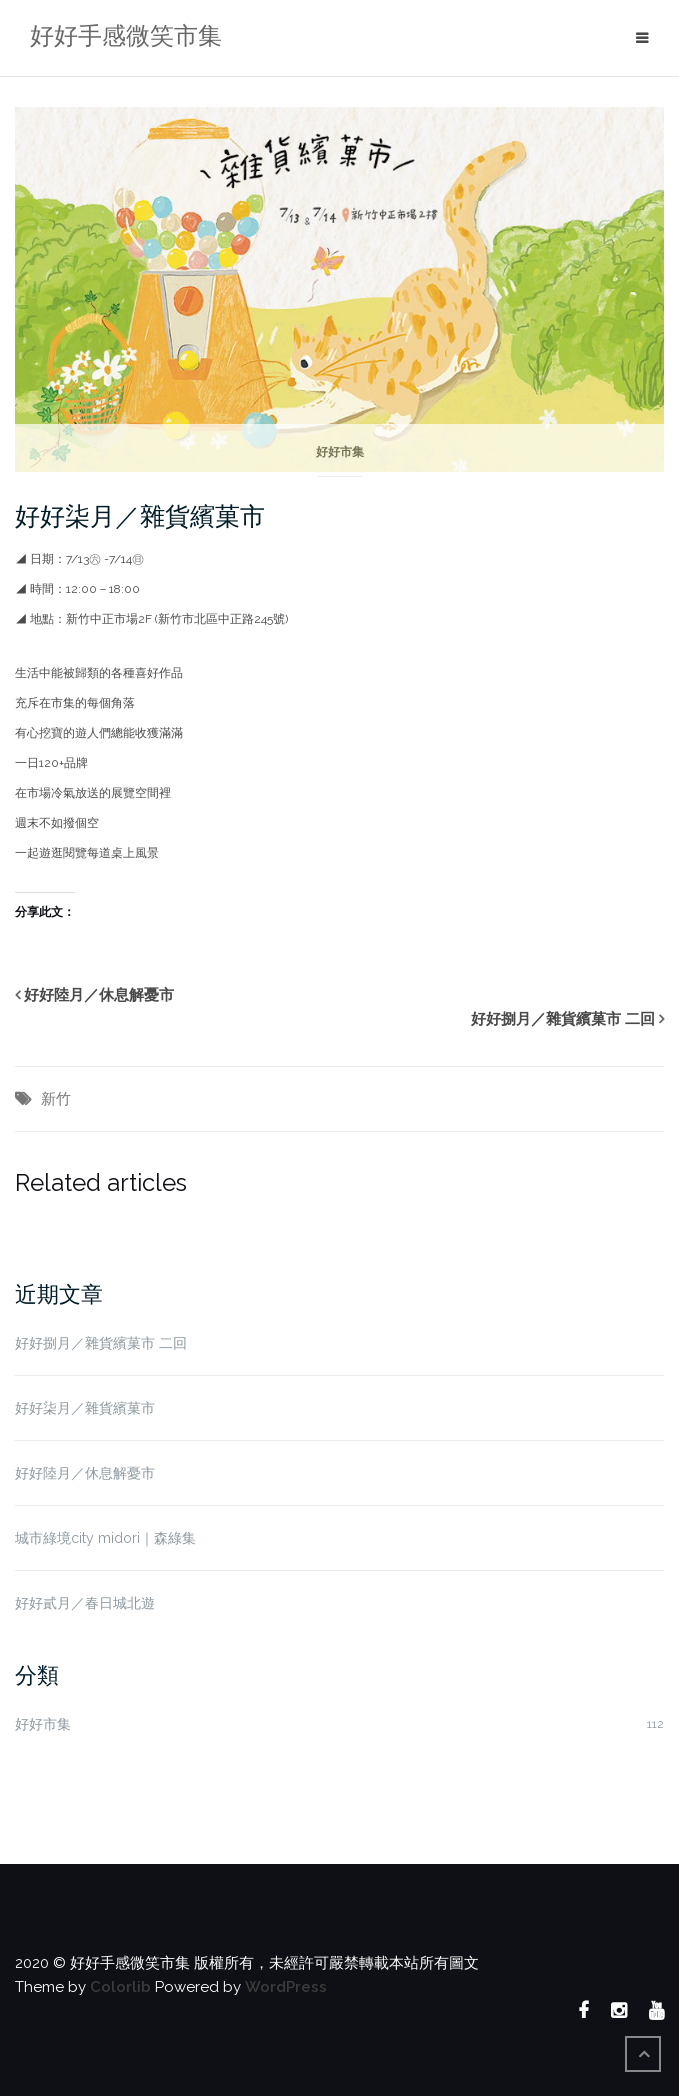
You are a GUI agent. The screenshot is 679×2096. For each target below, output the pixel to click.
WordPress (286, 1987)
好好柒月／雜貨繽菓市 (140, 516)
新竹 (56, 1099)
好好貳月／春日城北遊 (85, 1603)
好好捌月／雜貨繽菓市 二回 (563, 1019)
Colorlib (120, 1987)
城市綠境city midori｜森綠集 (105, 1538)
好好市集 (340, 452)
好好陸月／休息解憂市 (99, 995)
